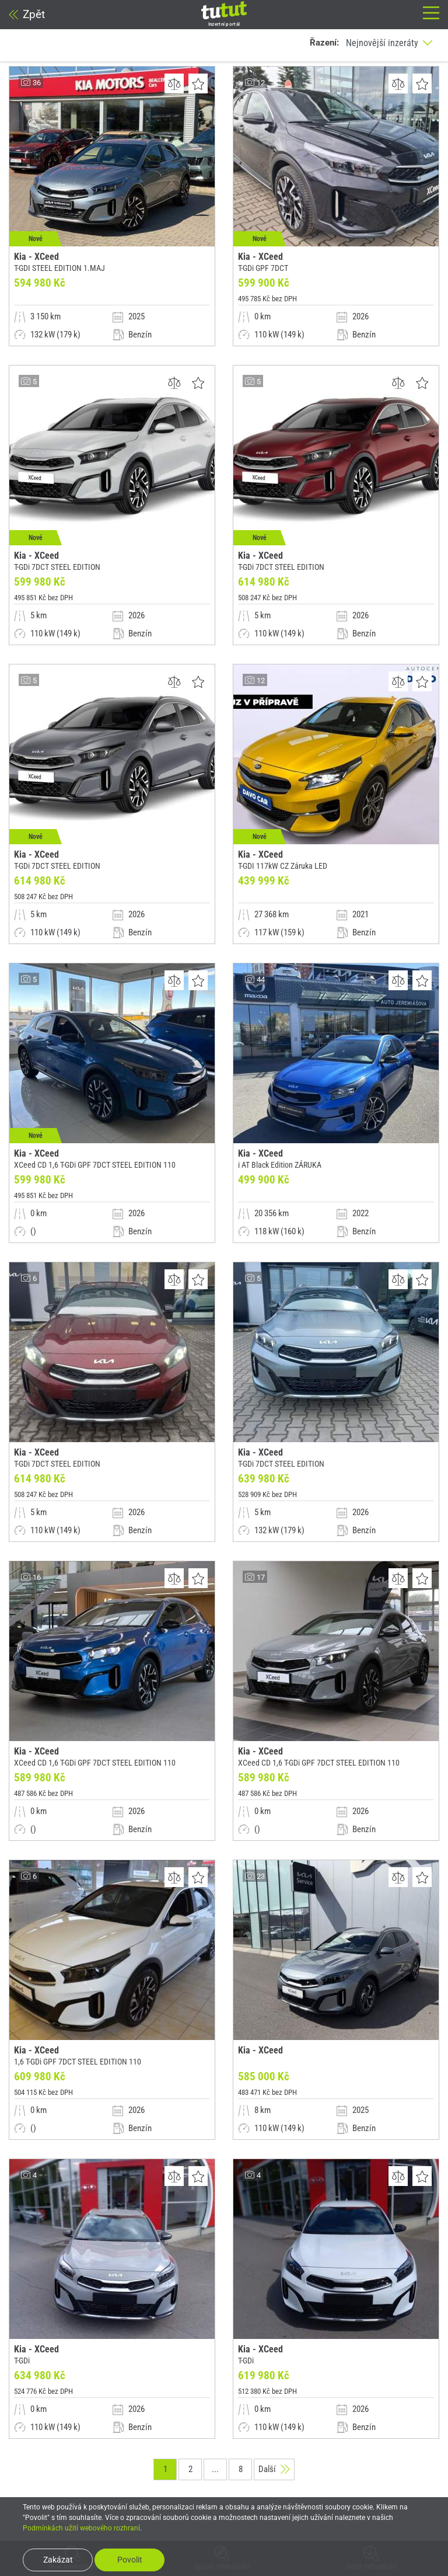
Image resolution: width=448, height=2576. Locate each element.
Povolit (129, 2559)
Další (274, 2469)
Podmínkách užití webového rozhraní (81, 2528)
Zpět (27, 14)
